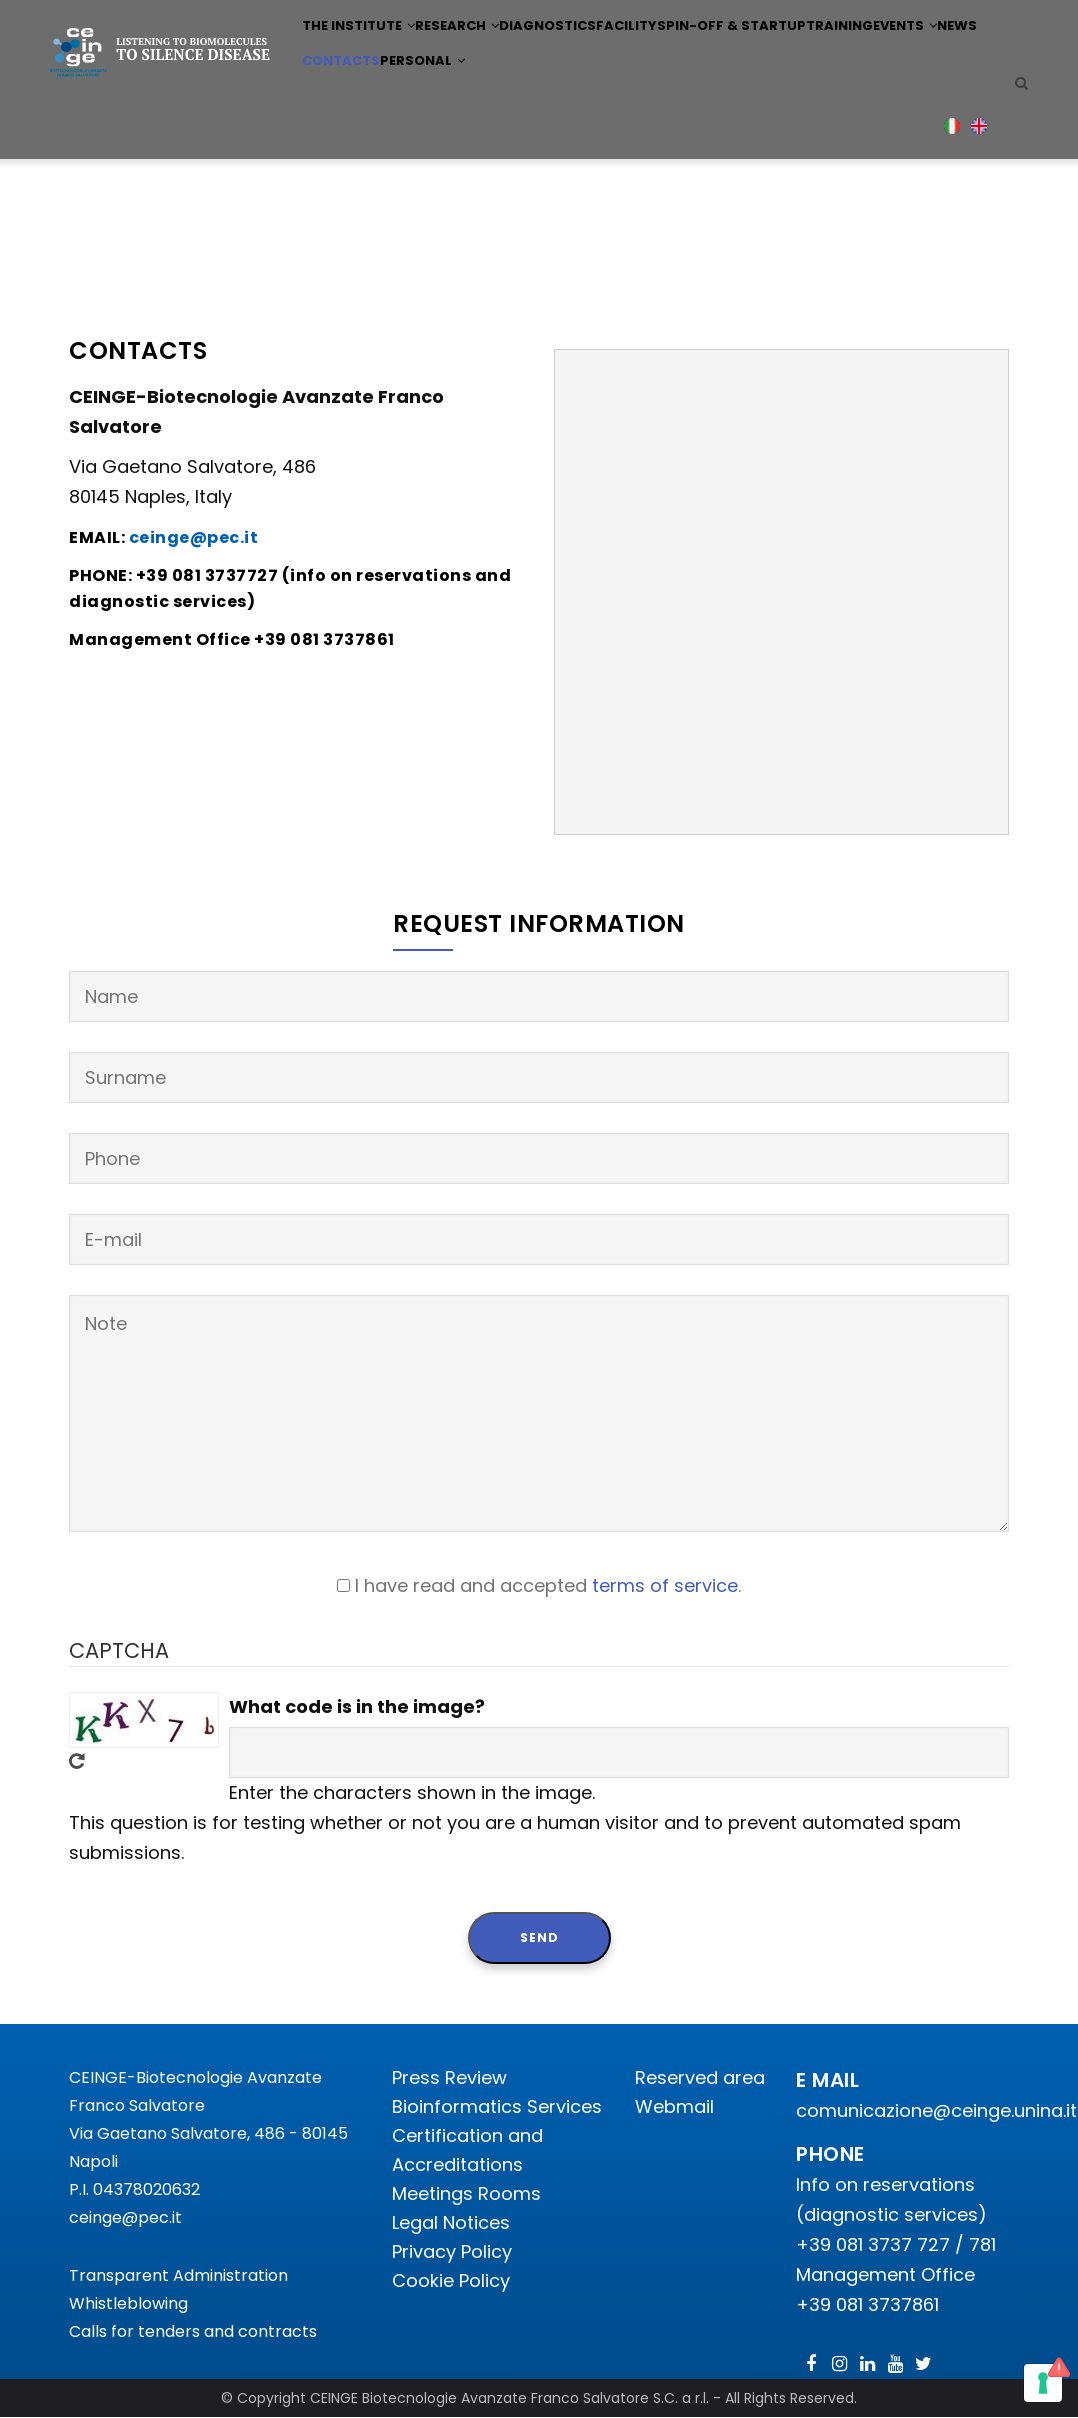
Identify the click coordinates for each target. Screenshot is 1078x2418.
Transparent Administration (178, 2275)
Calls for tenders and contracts (193, 2331)
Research (470, 54)
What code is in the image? (357, 1706)
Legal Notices (451, 2222)
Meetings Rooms (466, 2193)
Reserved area (700, 2077)
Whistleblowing (128, 2303)
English (979, 235)
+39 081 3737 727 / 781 (896, 2244)
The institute (362, 54)
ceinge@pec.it (125, 2217)
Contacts (475, 144)
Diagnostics (571, 54)
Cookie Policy (451, 2280)
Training (885, 54)
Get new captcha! (77, 1761)
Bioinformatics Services (497, 2106)
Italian (952, 235)
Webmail (674, 2106)
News (405, 144)
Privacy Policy (452, 2251)
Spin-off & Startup (771, 54)
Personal (566, 144)
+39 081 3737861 (867, 2304)
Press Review (449, 2077)
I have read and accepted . (548, 1585)
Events (340, 144)
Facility (660, 54)
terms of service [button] (665, 1585)
